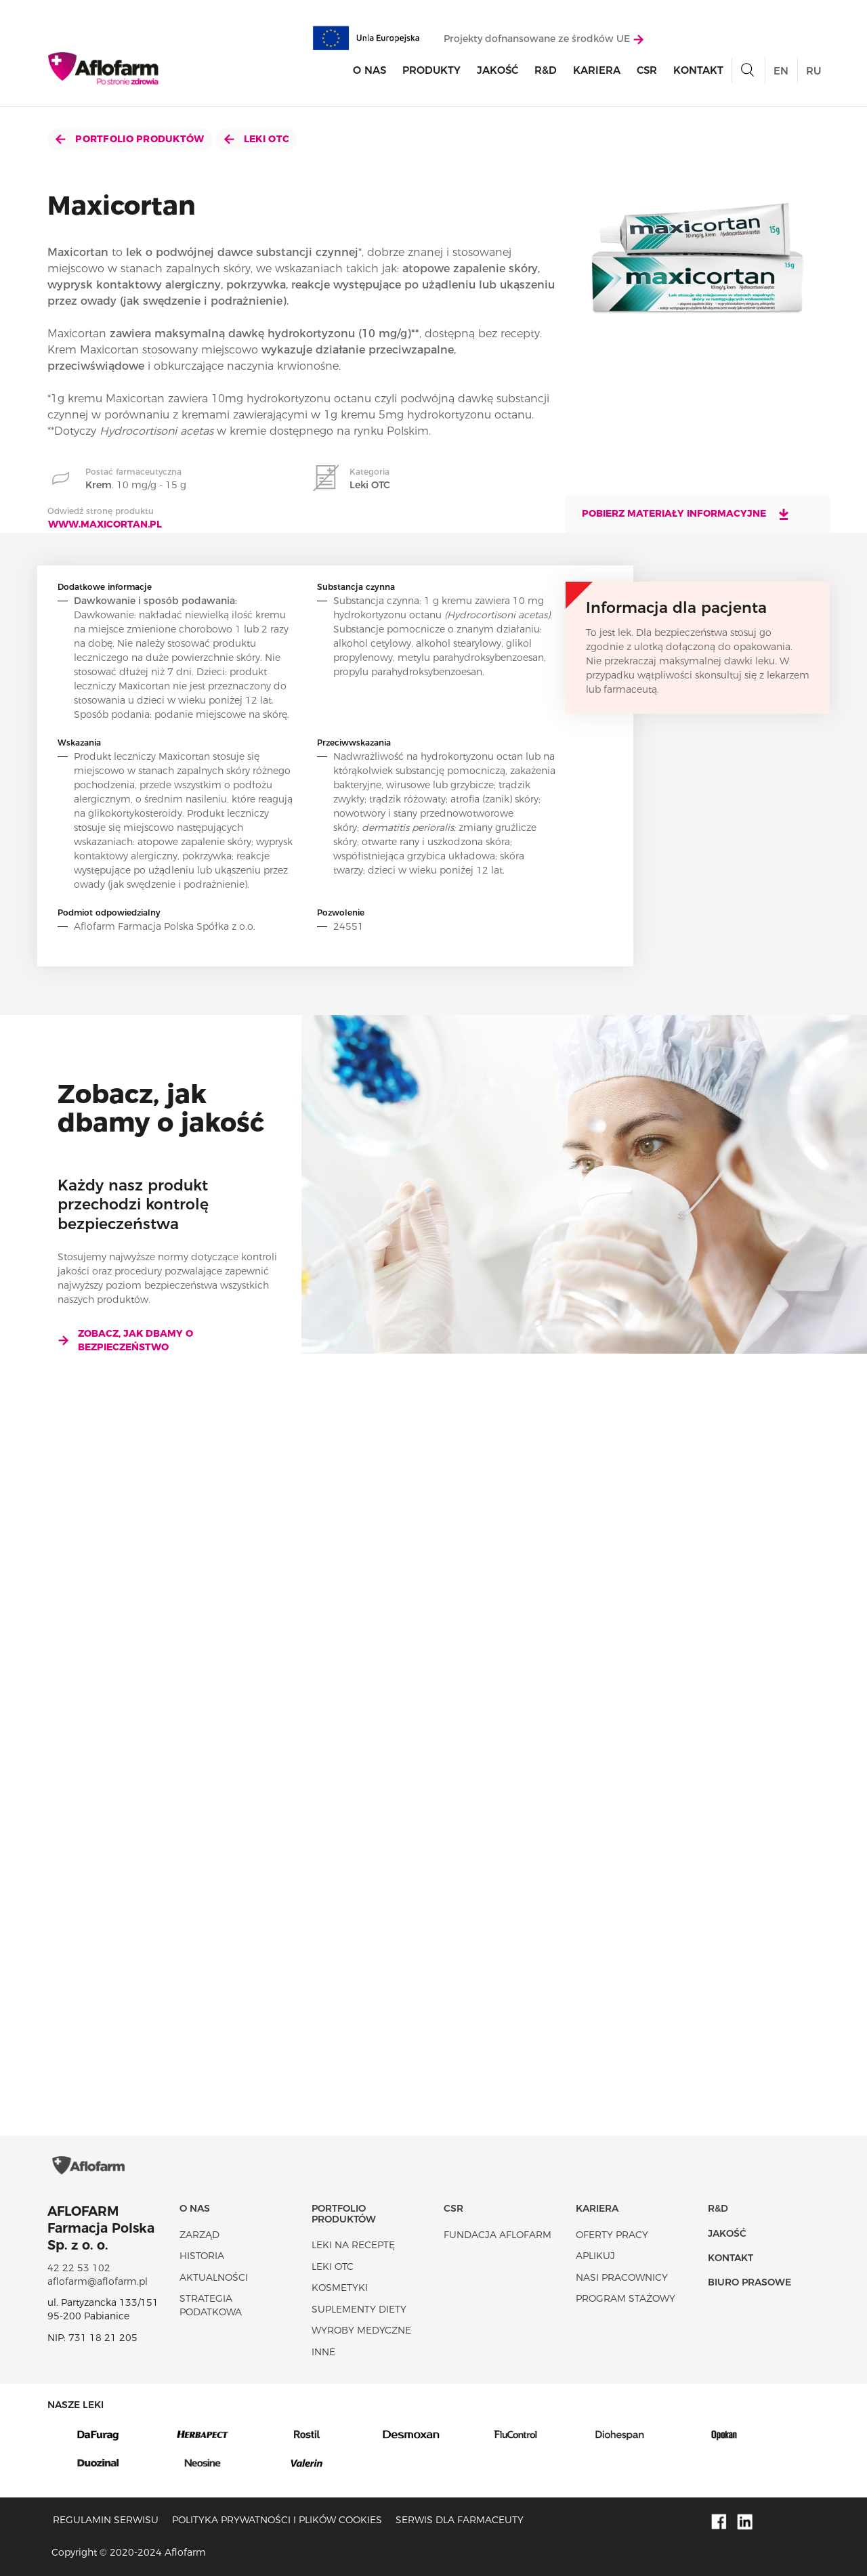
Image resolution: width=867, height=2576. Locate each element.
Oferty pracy (612, 2235)
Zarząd (199, 2235)
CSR (647, 70)
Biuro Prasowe (749, 2282)
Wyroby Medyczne (361, 2330)
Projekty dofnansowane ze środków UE (543, 39)
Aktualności (213, 2277)
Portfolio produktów (130, 139)
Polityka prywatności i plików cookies (277, 2520)
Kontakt (698, 70)
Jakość (497, 70)
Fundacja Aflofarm (497, 2235)
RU (813, 70)
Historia (201, 2256)
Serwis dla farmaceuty (460, 2520)
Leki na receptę (353, 2245)
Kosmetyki (340, 2287)
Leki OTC (257, 139)
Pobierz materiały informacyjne (686, 514)
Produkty (431, 70)
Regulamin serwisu (105, 2520)
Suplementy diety (359, 2309)
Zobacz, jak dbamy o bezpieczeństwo (125, 1340)
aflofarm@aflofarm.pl (97, 2281)
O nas (369, 70)
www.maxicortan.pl (105, 524)
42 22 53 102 (78, 2268)
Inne (323, 2352)
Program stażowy (625, 2298)
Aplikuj (595, 2256)
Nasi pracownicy (622, 2277)
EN (781, 70)
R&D (545, 70)
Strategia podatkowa (210, 2305)
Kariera (596, 70)
